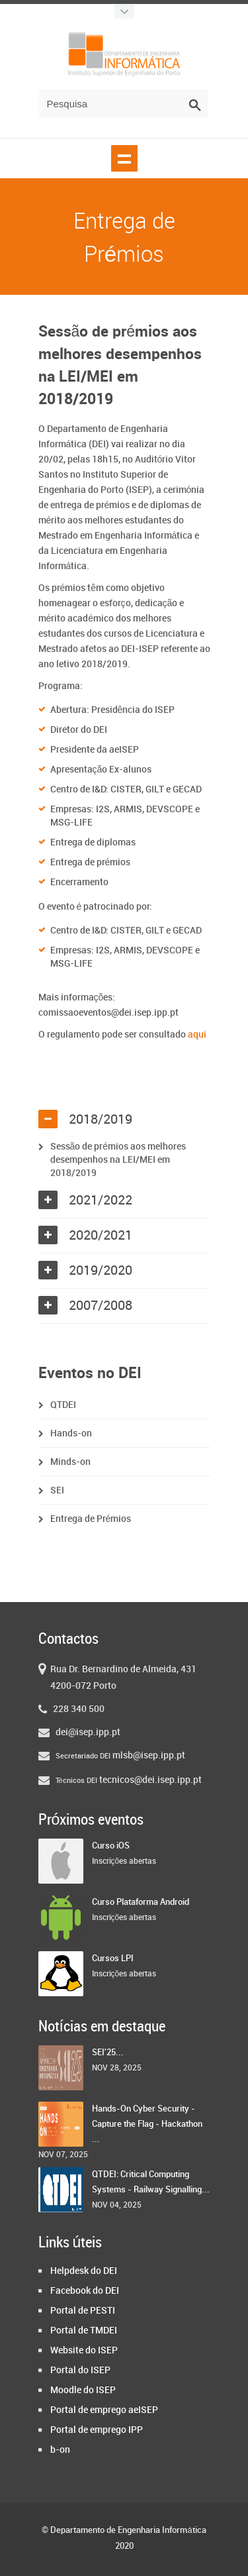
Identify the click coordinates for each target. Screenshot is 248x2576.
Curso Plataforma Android (140, 1902)
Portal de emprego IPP (96, 2430)
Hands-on (71, 1433)
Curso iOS (111, 1846)
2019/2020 (100, 1270)
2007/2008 (100, 1306)
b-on (60, 2450)
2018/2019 (100, 1119)
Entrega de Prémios (91, 1519)
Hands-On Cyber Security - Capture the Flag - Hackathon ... (147, 2124)
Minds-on (70, 1462)
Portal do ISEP (80, 2370)
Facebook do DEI (84, 2291)
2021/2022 (100, 1200)
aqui (197, 1035)
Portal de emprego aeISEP (104, 2410)
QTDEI (63, 1405)
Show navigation (124, 158)
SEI (57, 1490)
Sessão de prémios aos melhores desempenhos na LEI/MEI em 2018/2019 (118, 1160)
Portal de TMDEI (83, 2330)
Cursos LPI (113, 1958)
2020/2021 (100, 1235)
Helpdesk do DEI (83, 2271)
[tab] (124, 1119)
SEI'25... (108, 2052)
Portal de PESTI (82, 2311)
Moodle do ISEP (83, 2390)
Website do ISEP (84, 2350)
